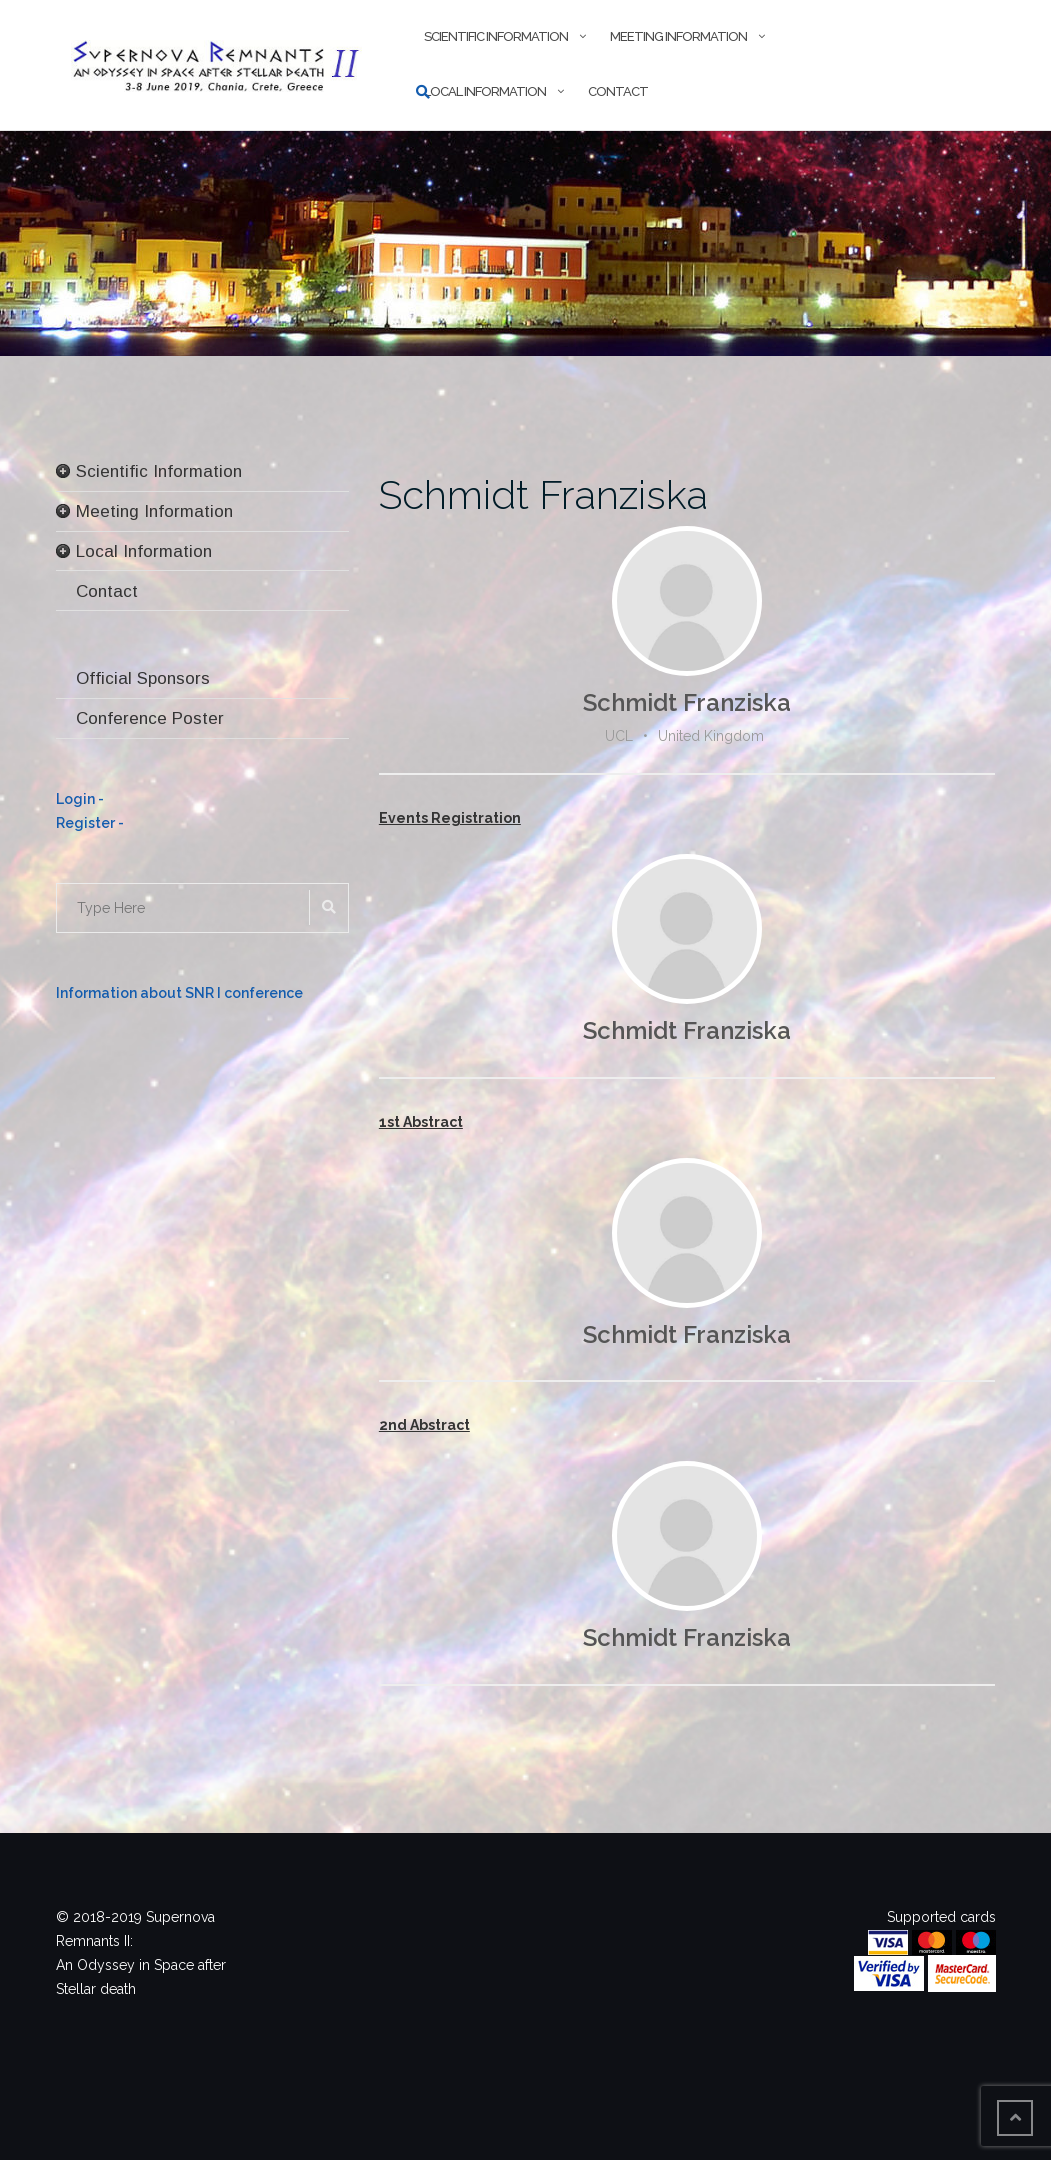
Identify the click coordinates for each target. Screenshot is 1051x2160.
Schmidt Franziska (543, 494)
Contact (618, 91)
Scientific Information (496, 36)
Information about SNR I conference (179, 993)
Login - (80, 799)
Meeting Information (678, 36)
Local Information (485, 91)
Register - (90, 823)
